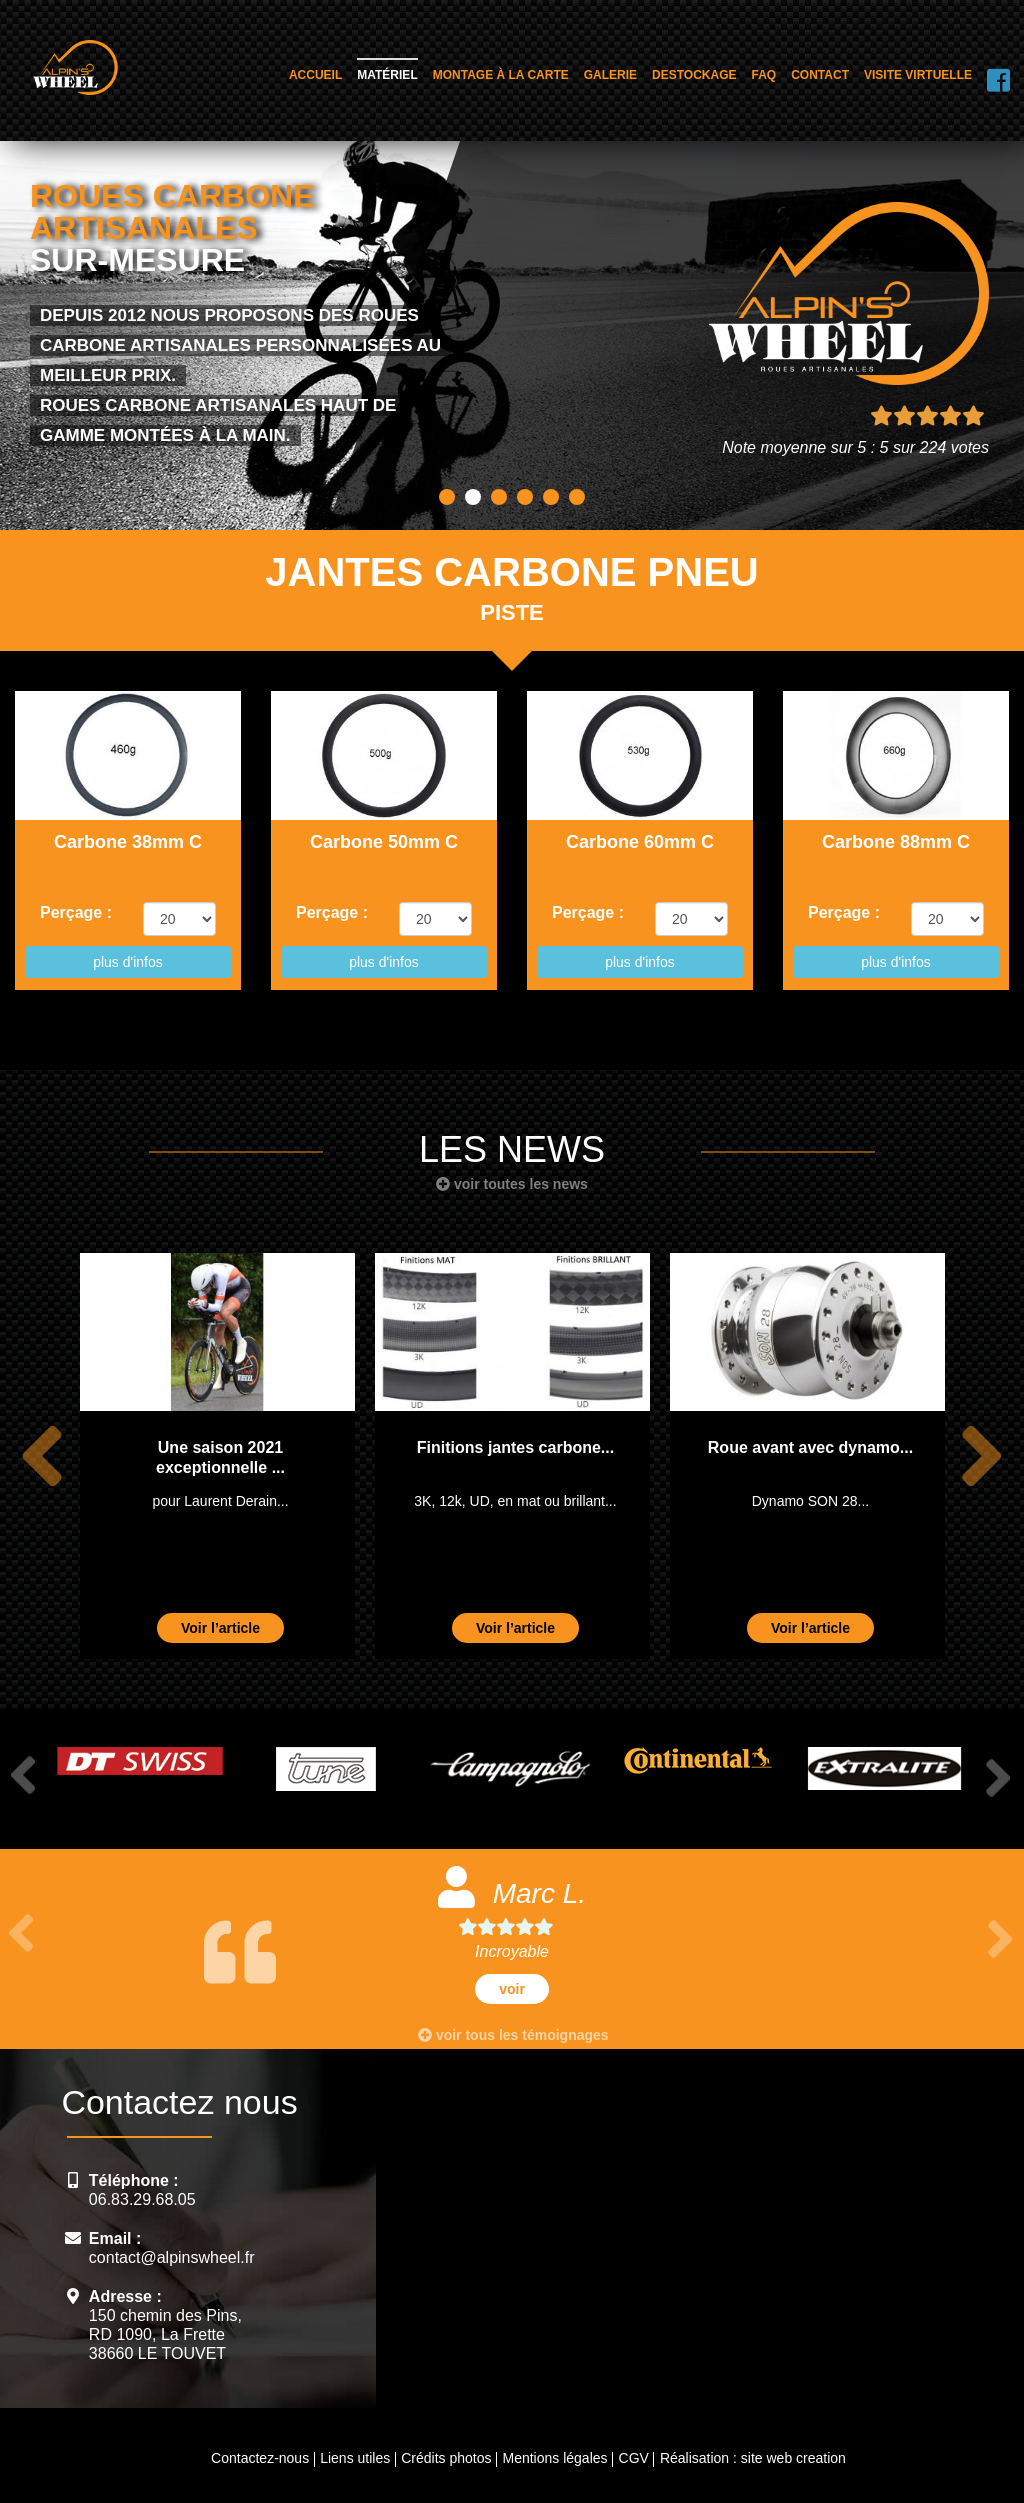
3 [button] (499, 497)
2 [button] (473, 497)
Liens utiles (355, 2458)
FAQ (764, 75)
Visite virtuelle (918, 75)
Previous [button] (41, 1455)
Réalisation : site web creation (753, 2458)
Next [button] (981, 1455)
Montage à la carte (501, 75)
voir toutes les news (512, 1184)
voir (512, 1989)
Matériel (387, 75)
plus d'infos (128, 962)
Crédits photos (446, 2458)
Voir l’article (220, 1628)
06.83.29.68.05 (142, 2199)
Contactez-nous (260, 2458)
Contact (820, 75)
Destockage (694, 75)
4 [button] (525, 497)
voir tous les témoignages (513, 2035)
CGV (634, 2458)
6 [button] (577, 497)
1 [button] (447, 497)
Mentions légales (554, 2458)
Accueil (315, 75)
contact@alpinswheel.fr (172, 2257)
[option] (217, 1455)
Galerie (610, 75)
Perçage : (76, 912)
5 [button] (551, 497)
